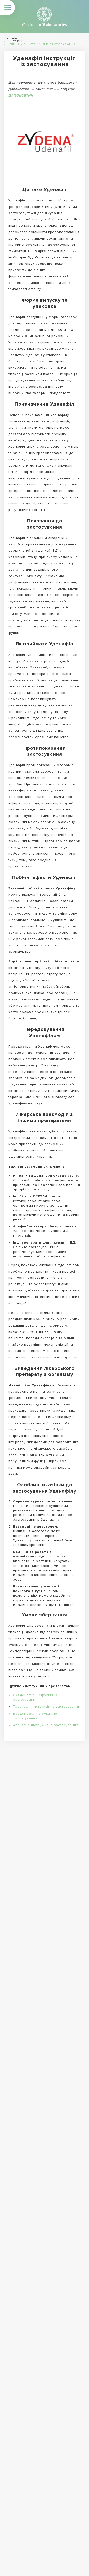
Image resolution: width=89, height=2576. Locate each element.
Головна (12, 38)
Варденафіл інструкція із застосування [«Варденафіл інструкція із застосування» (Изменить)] (35, 1716)
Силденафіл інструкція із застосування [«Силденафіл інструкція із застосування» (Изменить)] (35, 1697)
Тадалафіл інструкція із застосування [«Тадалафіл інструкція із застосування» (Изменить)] (46, 1706)
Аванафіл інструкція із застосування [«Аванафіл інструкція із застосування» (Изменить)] (45, 1725)
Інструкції (17, 41)
